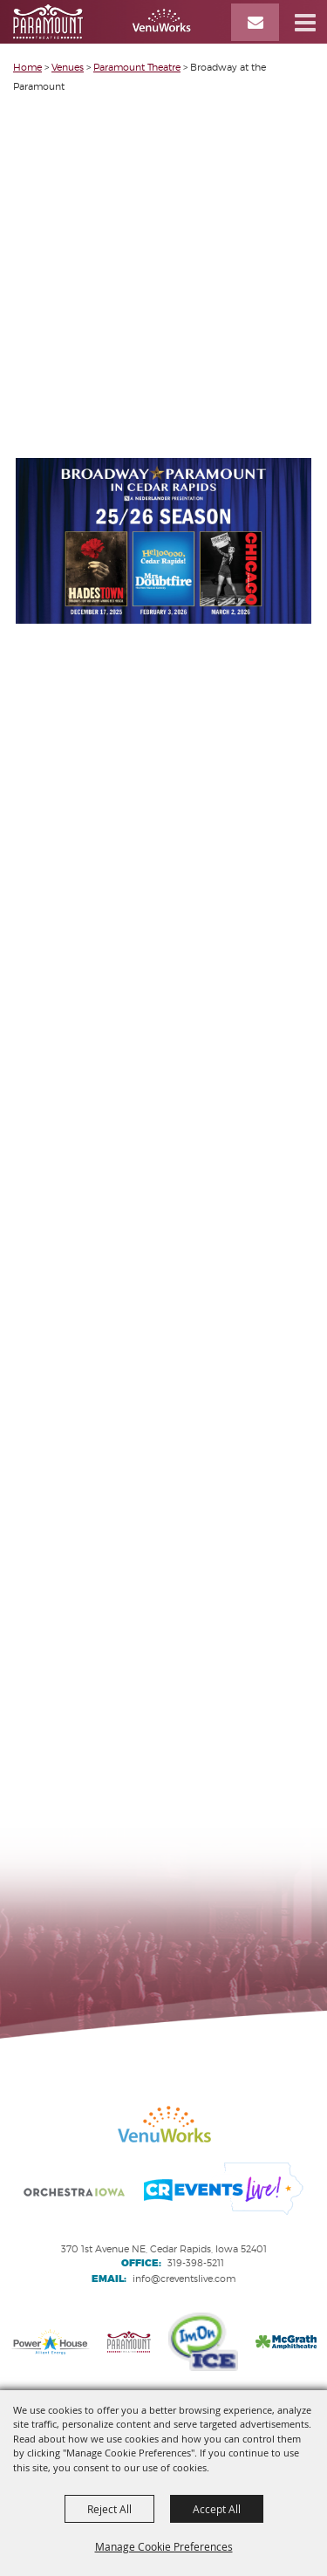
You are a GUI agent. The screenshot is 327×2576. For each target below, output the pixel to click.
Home (27, 67)
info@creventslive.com (184, 2278)
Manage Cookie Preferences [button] (164, 2546)
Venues (67, 67)
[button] (305, 22)
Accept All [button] (217, 2509)
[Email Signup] (255, 22)
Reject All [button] (109, 2509)
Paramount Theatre (137, 67)
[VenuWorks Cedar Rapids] (102, 22)
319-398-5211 (195, 2263)
